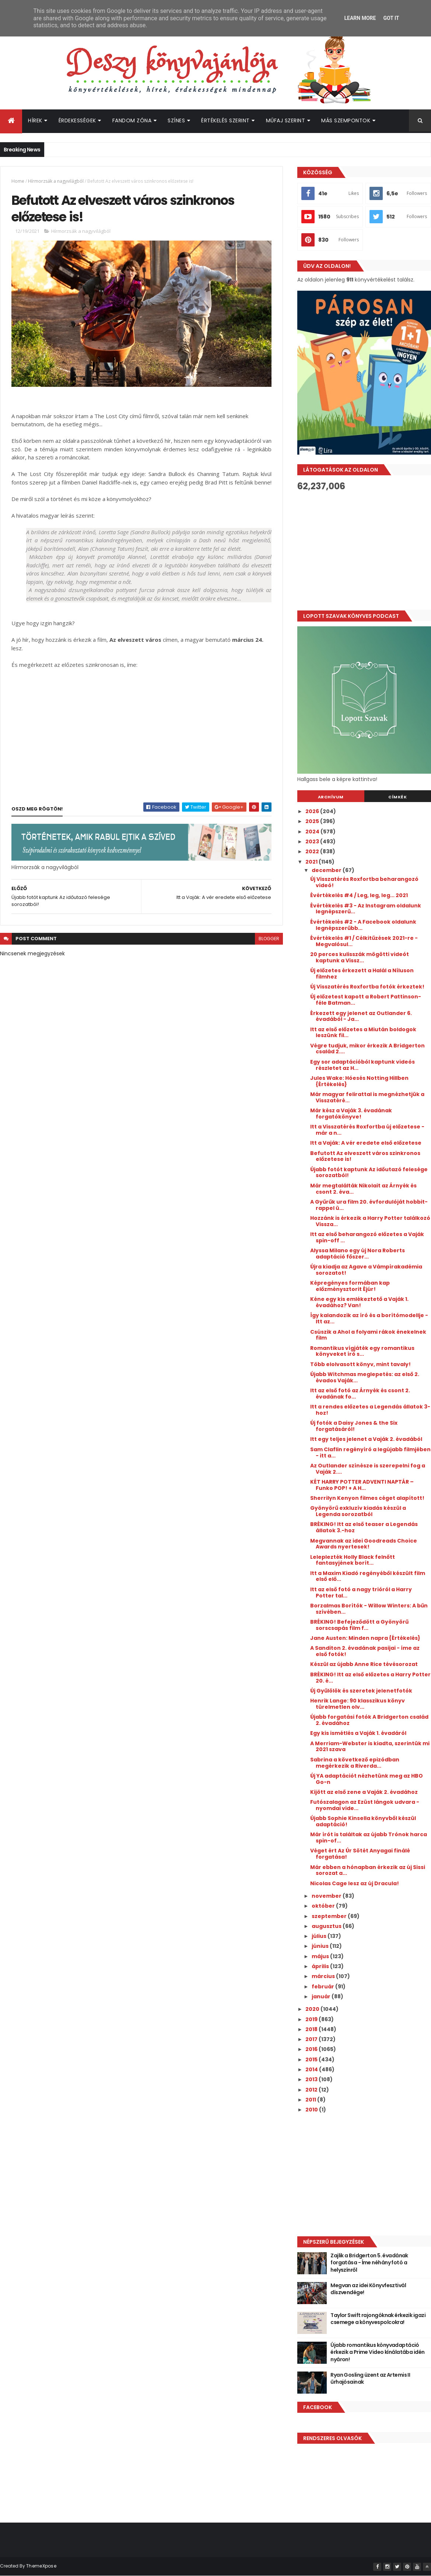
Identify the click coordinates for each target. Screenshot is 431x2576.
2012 (312, 2089)
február (323, 1986)
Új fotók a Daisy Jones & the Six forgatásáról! (353, 1426)
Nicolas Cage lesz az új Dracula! (354, 1883)
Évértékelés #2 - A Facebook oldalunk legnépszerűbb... (363, 925)
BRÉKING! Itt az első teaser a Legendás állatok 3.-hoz (364, 1527)
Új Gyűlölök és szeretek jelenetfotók (361, 1690)
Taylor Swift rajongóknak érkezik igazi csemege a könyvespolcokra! (377, 2318)
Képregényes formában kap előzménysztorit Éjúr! (350, 1286)
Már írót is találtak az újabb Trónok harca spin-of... (368, 1837)
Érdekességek (77, 120)
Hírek (35, 120)
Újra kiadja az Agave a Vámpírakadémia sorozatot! (366, 1270)
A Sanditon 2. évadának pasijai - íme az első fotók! (365, 1651)
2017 (312, 2039)
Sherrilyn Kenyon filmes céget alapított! (367, 1498)
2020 (312, 2009)
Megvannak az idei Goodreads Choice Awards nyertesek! (363, 1544)
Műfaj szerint (285, 120)
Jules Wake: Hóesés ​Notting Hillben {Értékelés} (359, 1081)
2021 (312, 861)
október (324, 1906)
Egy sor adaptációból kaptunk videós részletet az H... (362, 1065)
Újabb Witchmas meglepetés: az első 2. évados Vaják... (364, 1377)
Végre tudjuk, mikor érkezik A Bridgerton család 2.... (367, 1049)
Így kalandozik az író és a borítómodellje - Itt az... (369, 1318)
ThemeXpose (41, 2566)
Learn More (360, 18)
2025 (312, 821)
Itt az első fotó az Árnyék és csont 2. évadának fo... (360, 1393)
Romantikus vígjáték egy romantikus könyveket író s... (362, 1351)
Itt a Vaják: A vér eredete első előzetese (365, 1143)
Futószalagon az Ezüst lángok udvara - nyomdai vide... (364, 1805)
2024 (312, 831)
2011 (311, 2099)
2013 (312, 2079)
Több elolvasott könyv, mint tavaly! (360, 1364)
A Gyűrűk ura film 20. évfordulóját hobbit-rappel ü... (369, 1205)
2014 (312, 2069)
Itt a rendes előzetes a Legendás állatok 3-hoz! (370, 1410)
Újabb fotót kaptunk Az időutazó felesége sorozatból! (369, 1172)
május (321, 1956)
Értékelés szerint (225, 120)
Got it (391, 18)
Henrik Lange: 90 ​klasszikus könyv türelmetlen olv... (357, 1704)
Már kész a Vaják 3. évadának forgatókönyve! (351, 1113)
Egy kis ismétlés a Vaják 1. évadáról (358, 1733)
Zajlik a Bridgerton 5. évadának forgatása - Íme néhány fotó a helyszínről (369, 2263)
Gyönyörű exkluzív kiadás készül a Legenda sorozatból (358, 1511)
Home (17, 181)
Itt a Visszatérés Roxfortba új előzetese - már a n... (367, 1130)
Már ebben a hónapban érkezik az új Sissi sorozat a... (367, 1870)
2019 (312, 2019)
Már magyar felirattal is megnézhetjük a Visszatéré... (367, 1097)
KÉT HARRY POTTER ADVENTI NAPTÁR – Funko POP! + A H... (362, 1485)
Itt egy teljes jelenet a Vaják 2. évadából (366, 1439)
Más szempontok (345, 120)
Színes (176, 120)
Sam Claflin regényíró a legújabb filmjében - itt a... (370, 1452)
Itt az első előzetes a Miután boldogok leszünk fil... (363, 1032)
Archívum (331, 797)
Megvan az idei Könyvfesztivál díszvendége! (368, 2289)
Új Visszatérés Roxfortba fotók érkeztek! (367, 986)
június (321, 1946)
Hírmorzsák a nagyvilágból (56, 181)
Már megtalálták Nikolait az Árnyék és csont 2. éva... (363, 1189)
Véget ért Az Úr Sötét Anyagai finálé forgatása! (360, 1854)
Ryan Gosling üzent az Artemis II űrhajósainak (370, 2378)
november (327, 1896)
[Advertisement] (359, 2174)
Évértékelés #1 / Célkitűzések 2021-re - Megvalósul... (364, 941)
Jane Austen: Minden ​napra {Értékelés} (365, 1638)
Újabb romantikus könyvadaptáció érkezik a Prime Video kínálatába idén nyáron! (377, 2352)
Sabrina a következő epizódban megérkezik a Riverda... (354, 1763)
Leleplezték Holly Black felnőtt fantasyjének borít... (352, 1560)
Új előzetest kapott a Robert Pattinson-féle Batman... (365, 1000)
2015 (312, 2059)
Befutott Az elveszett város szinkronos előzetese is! (365, 1156)
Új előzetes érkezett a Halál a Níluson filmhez (362, 973)
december (327, 870)
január (322, 1996)
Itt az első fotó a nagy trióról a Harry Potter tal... (361, 1592)
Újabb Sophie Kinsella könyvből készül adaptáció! (363, 1821)
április (321, 1966)
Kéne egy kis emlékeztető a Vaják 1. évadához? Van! (359, 1302)
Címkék (397, 797)
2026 (312, 811)
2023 (312, 841)
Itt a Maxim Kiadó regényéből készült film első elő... (367, 1576)
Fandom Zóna (132, 120)
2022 (312, 851)
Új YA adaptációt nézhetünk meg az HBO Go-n (366, 1779)
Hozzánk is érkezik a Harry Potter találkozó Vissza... (370, 1221)
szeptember (330, 1916)
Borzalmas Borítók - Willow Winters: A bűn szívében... (369, 1609)
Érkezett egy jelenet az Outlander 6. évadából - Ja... (361, 1016)
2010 (312, 2109)
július (319, 1936)
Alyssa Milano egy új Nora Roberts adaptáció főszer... (357, 1253)
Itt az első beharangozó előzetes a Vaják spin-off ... (367, 1237)
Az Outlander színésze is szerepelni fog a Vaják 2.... (367, 1469)
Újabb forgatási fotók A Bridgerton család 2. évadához (369, 1720)
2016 (312, 2049)
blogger (269, 938)
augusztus (327, 1926)
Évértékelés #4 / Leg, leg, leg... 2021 (359, 895)
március (324, 1976)
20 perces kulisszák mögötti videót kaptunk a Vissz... (359, 957)
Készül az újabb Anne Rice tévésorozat (364, 1664)
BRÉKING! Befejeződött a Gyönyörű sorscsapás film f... (359, 1625)
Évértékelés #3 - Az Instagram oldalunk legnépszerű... (365, 909)
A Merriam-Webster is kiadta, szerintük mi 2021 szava (370, 1746)
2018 (312, 2029)
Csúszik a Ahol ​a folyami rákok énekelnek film (368, 1335)
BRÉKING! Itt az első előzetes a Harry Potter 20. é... (370, 1677)
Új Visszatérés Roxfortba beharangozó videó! (364, 882)
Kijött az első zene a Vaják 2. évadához (364, 1792)
